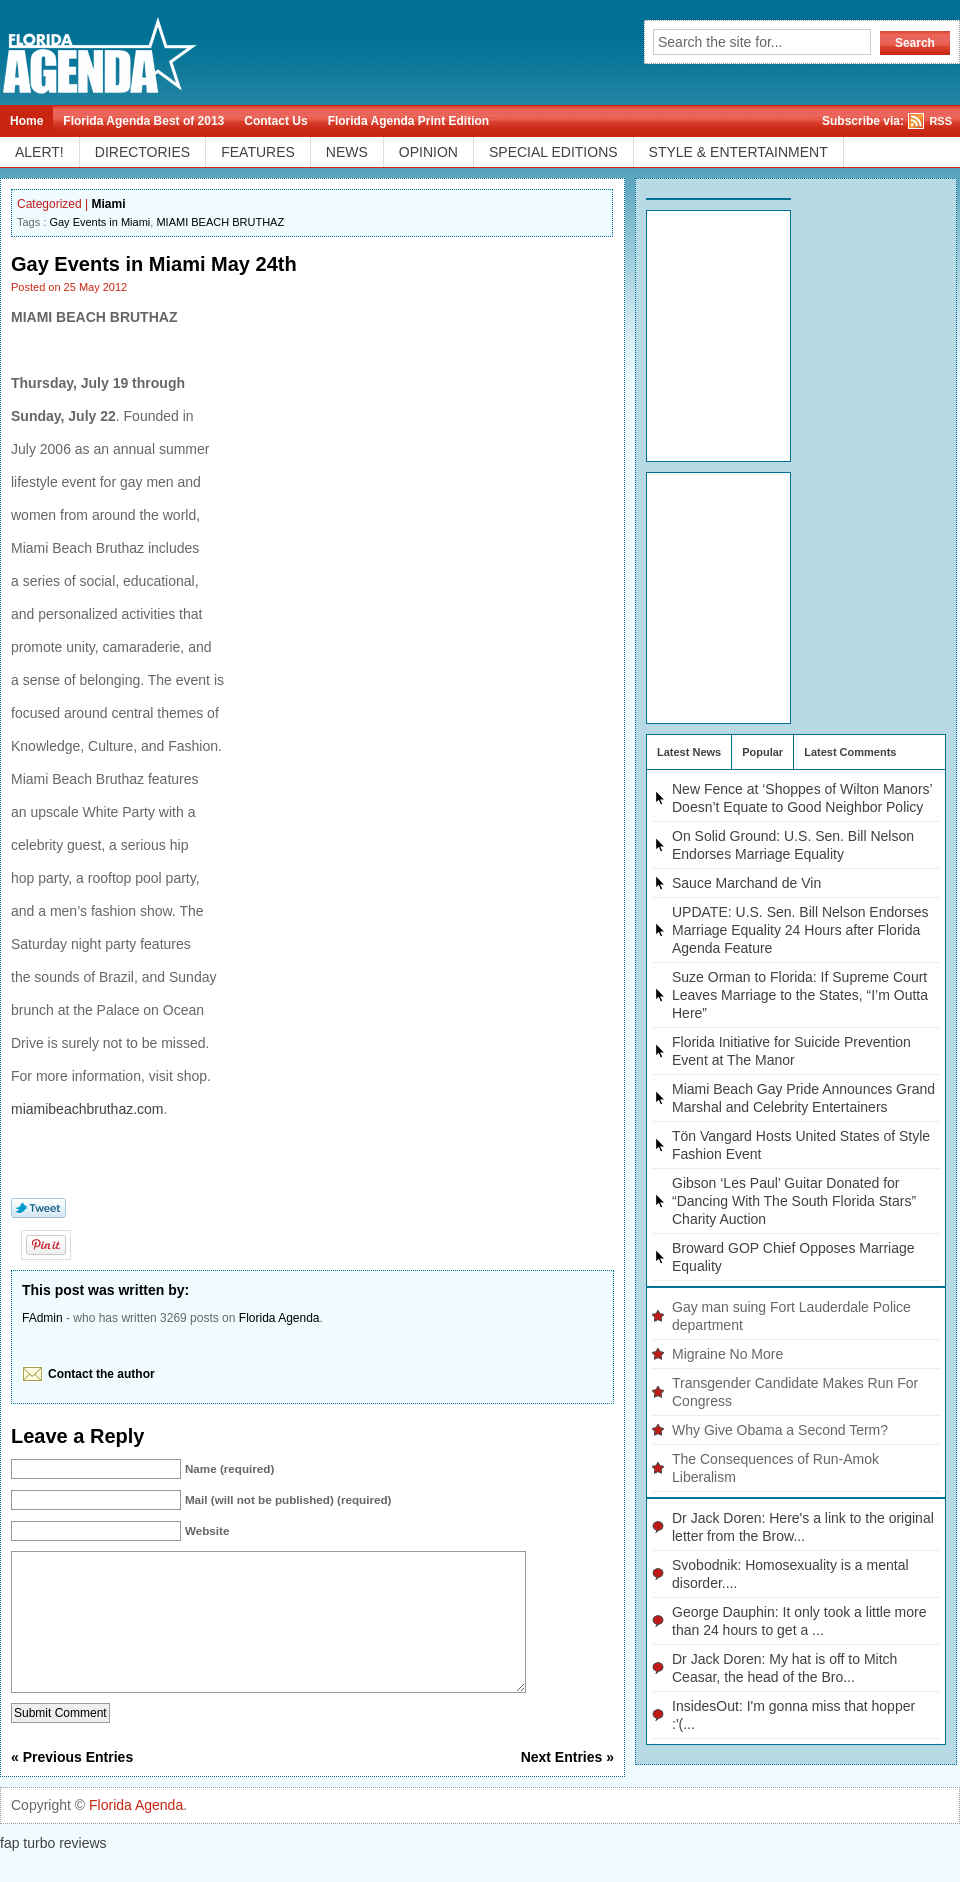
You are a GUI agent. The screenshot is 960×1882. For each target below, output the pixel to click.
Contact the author (101, 1374)
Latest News (689, 752)
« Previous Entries (72, 1787)
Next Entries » (567, 1787)
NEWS (347, 152)
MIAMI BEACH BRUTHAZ (220, 222)
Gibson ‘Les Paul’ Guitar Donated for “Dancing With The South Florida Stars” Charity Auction (794, 1201)
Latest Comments (850, 752)
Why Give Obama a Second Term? (780, 1430)
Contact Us (275, 121)
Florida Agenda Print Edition (409, 121)
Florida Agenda (279, 1318)
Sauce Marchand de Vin (746, 883)
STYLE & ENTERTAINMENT (738, 152)
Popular (762, 752)
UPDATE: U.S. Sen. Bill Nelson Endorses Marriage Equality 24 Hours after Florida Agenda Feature (800, 930)
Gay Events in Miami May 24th (154, 264)
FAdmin (42, 1318)
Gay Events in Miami (99, 222)
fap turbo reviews (53, 1873)
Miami (109, 204)
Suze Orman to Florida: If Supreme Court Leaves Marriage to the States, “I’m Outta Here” (800, 995)
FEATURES (258, 152)
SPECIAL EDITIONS (553, 152)
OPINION (428, 152)
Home (26, 121)
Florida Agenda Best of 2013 (143, 121)
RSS (940, 121)
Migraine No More (727, 1354)
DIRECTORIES (142, 152)
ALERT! (39, 152)
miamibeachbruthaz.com (87, 1109)
